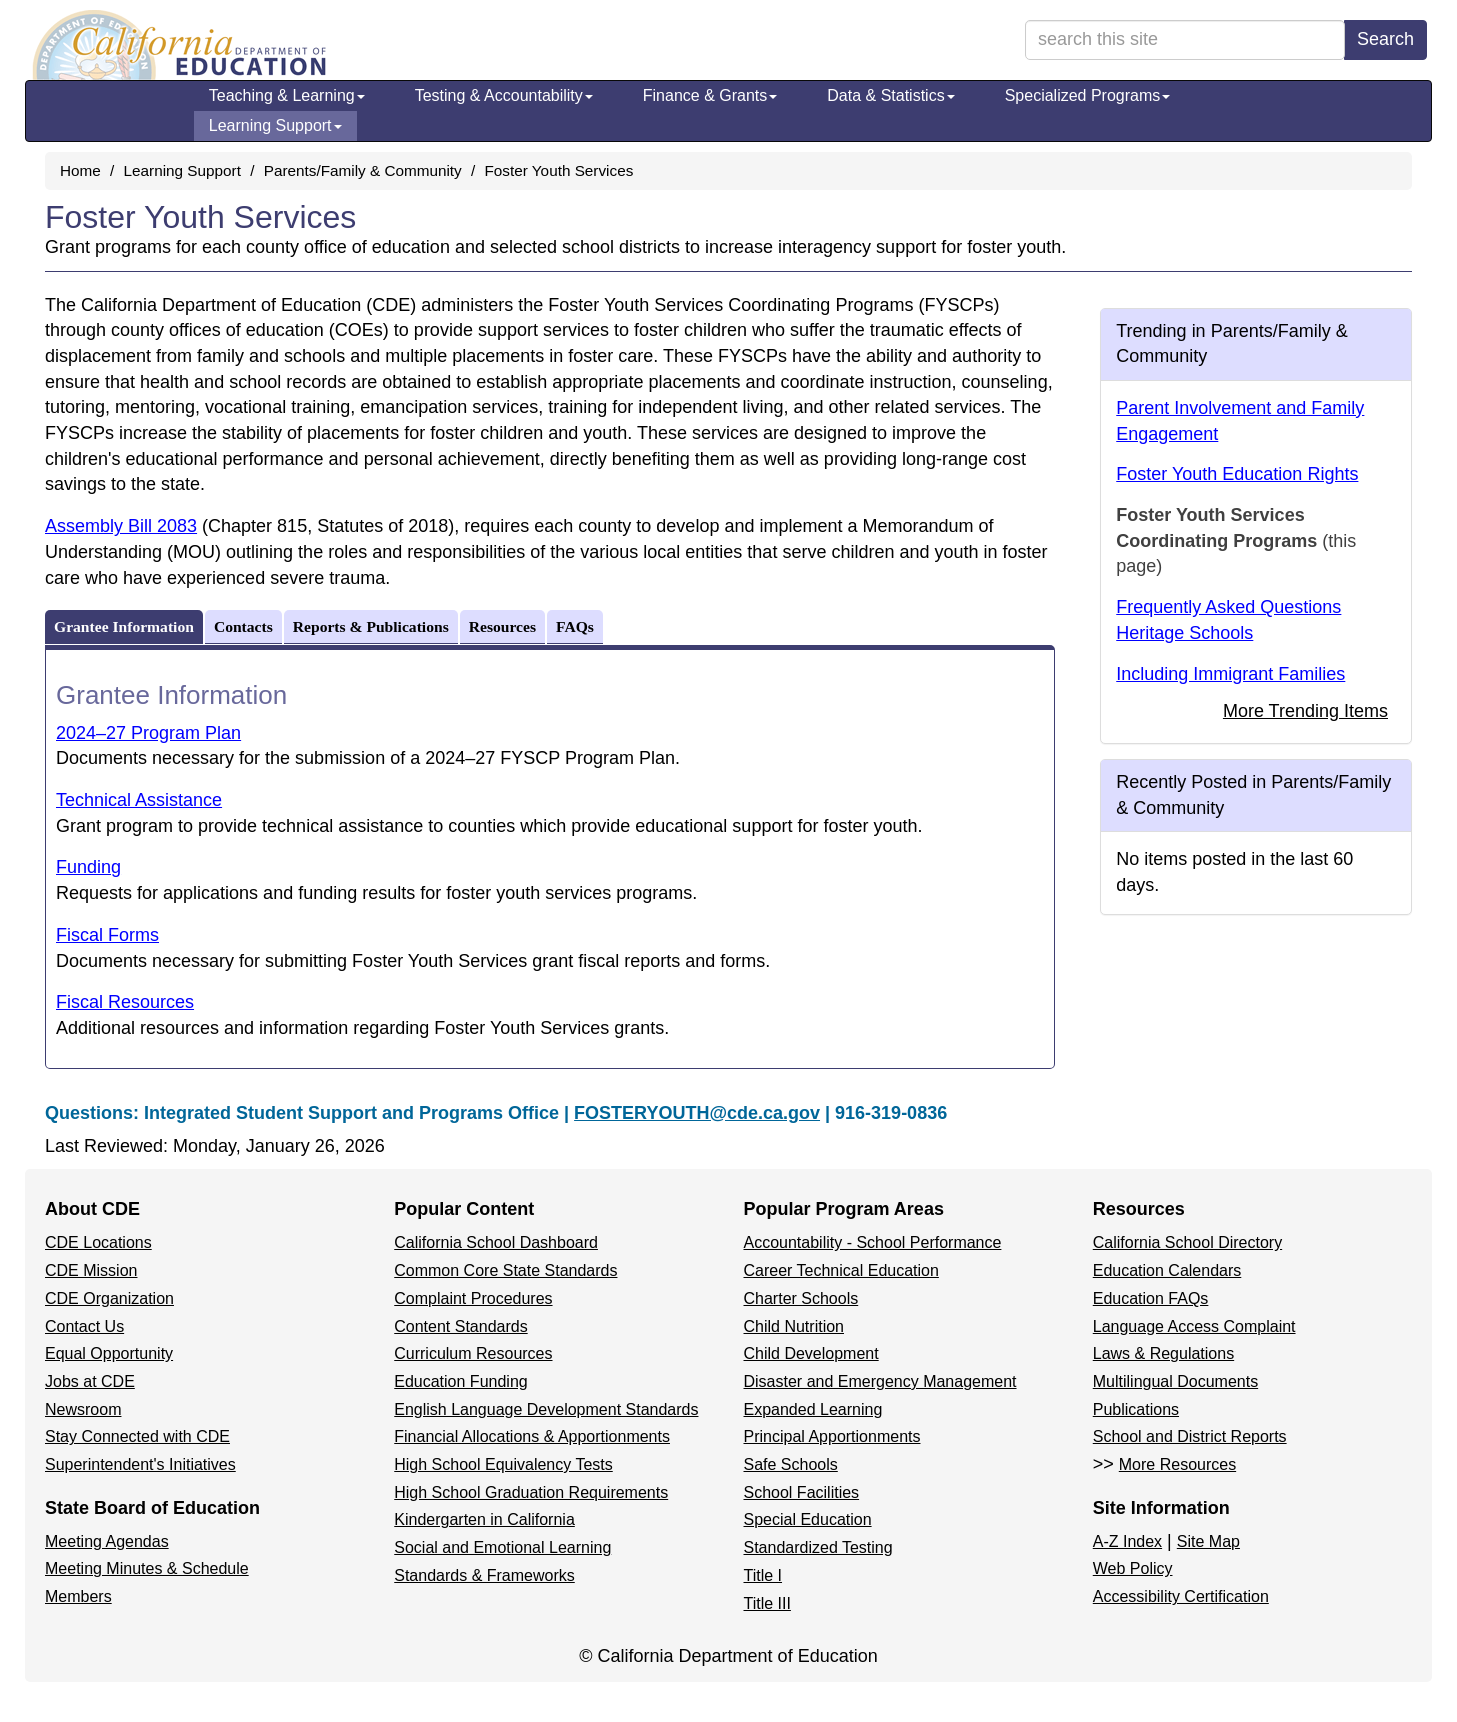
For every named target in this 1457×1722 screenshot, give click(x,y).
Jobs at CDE (90, 1381)
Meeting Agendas (107, 1541)
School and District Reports (1190, 1436)
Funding (88, 867)
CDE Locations (98, 1242)
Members (78, 1596)
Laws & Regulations (1163, 1353)
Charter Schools (801, 1298)
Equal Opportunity (109, 1353)
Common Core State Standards (505, 1270)
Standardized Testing (818, 1547)
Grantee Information (124, 626)
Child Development (811, 1353)
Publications (1136, 1409)
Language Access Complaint (1194, 1326)
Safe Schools (791, 1464)
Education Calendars (1167, 1270)
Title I (763, 1575)
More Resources (1177, 1464)
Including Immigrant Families (1230, 674)
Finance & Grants (710, 95)
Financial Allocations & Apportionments (532, 1436)
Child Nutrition (794, 1326)
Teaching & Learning (287, 95)
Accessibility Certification (1181, 1596)
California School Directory (1187, 1242)
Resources (502, 626)
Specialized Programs (1088, 95)
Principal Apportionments (832, 1436)
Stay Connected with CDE (137, 1436)
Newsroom (83, 1409)
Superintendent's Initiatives (140, 1464)
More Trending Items (1305, 711)
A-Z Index (1127, 1541)
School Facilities (802, 1492)
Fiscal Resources (125, 1002)
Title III (767, 1603)
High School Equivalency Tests (503, 1464)
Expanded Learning (813, 1409)
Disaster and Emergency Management (880, 1381)
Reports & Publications (371, 626)
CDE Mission (91, 1270)
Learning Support (275, 125)
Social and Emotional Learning (502, 1547)
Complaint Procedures (473, 1298)
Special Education (808, 1519)
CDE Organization (109, 1298)
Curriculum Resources (473, 1353)
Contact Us (84, 1326)
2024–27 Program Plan (148, 733)
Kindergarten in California (484, 1519)
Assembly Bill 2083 (121, 526)
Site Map (1208, 1541)
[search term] (1185, 40)
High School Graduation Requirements (531, 1492)
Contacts (243, 626)
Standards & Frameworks (484, 1575)
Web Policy (1133, 1568)
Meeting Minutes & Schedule (147, 1568)
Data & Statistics (890, 95)
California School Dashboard (496, 1242)
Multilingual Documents (1175, 1381)
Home (80, 170)
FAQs (575, 626)
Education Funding (460, 1381)
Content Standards (460, 1326)
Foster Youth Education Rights (1237, 474)
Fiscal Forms (107, 935)
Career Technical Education (841, 1270)
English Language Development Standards (546, 1409)
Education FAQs (1151, 1298)
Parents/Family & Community (363, 170)
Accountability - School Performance (873, 1242)
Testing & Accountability (504, 95)
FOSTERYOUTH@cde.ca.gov (697, 1113)
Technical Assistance (139, 800)
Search (1385, 39)
